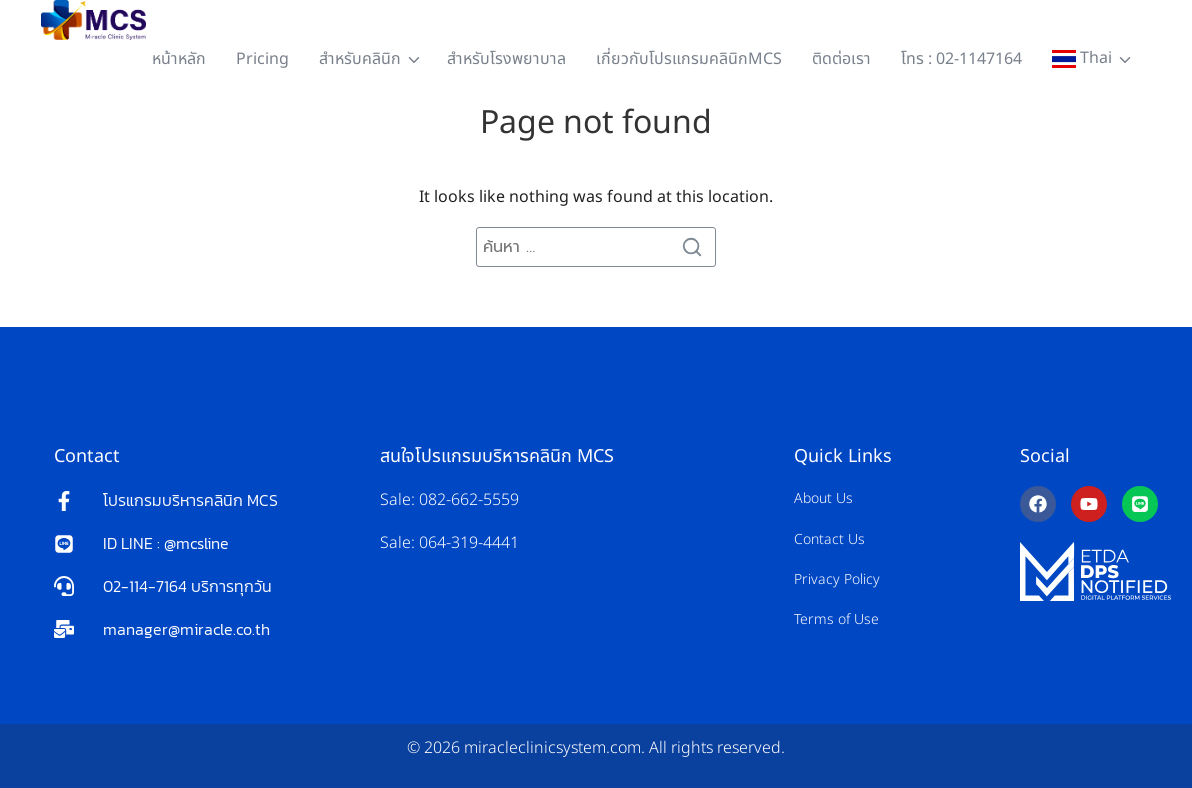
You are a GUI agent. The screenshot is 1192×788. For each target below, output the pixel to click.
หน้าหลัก (179, 59)
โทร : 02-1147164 (961, 59)
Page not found (596, 123)
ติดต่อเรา (841, 59)
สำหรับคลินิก (360, 59)
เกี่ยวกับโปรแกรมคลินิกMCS (689, 59)
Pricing (262, 59)
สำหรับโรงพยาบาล (506, 59)
